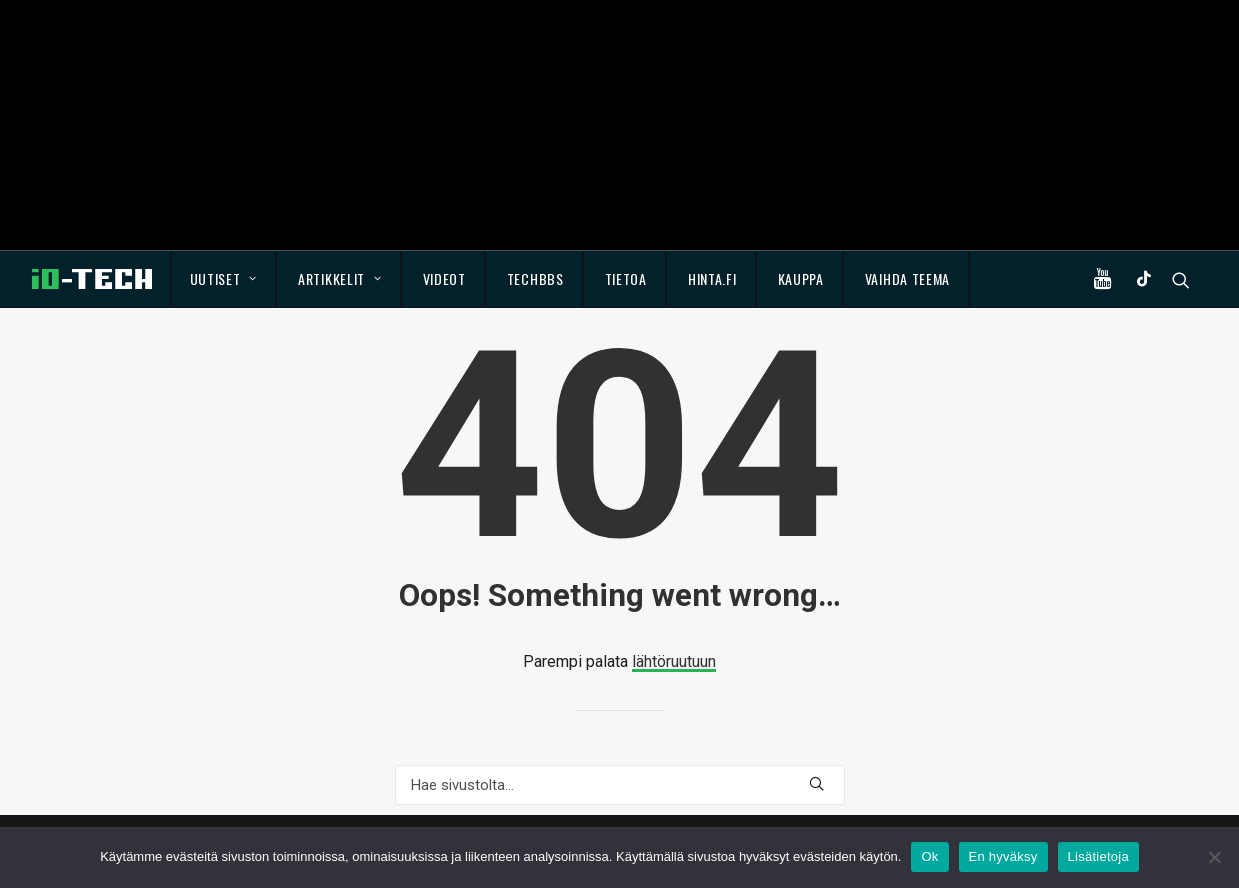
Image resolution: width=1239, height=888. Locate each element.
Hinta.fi (712, 278)
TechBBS (535, 278)
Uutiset (223, 278)
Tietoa (626, 278)
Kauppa (801, 278)
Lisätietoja (1098, 856)
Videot (444, 278)
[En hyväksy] (1214, 857)
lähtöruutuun (674, 661)
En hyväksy (1003, 856)
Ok (929, 856)
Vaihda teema (907, 278)
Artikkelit (340, 278)
